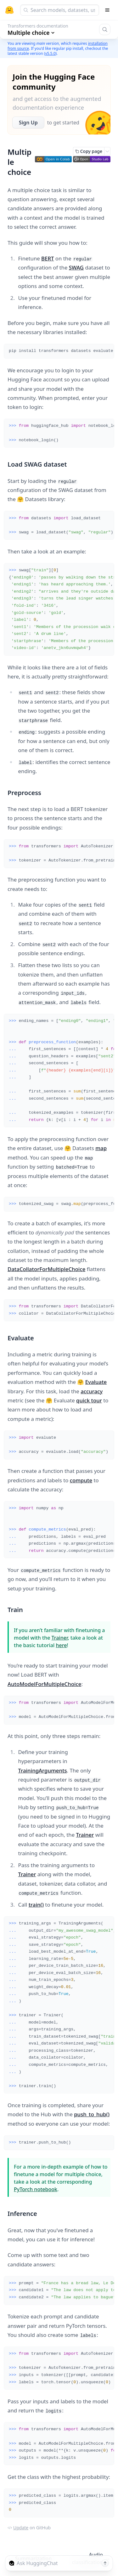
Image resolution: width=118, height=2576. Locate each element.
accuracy (92, 1391)
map (101, 1148)
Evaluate (96, 1381)
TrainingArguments (42, 1770)
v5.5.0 (50, 53)
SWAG (76, 267)
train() (36, 1904)
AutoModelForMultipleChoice (44, 1684)
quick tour (89, 1400)
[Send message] (105, 2563)
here (61, 1645)
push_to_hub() (92, 2114)
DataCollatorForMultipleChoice (46, 1269)
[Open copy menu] (107, 151)
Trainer (60, 1637)
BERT (47, 258)
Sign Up (28, 122)
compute (81, 1480)
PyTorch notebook (35, 2189)
